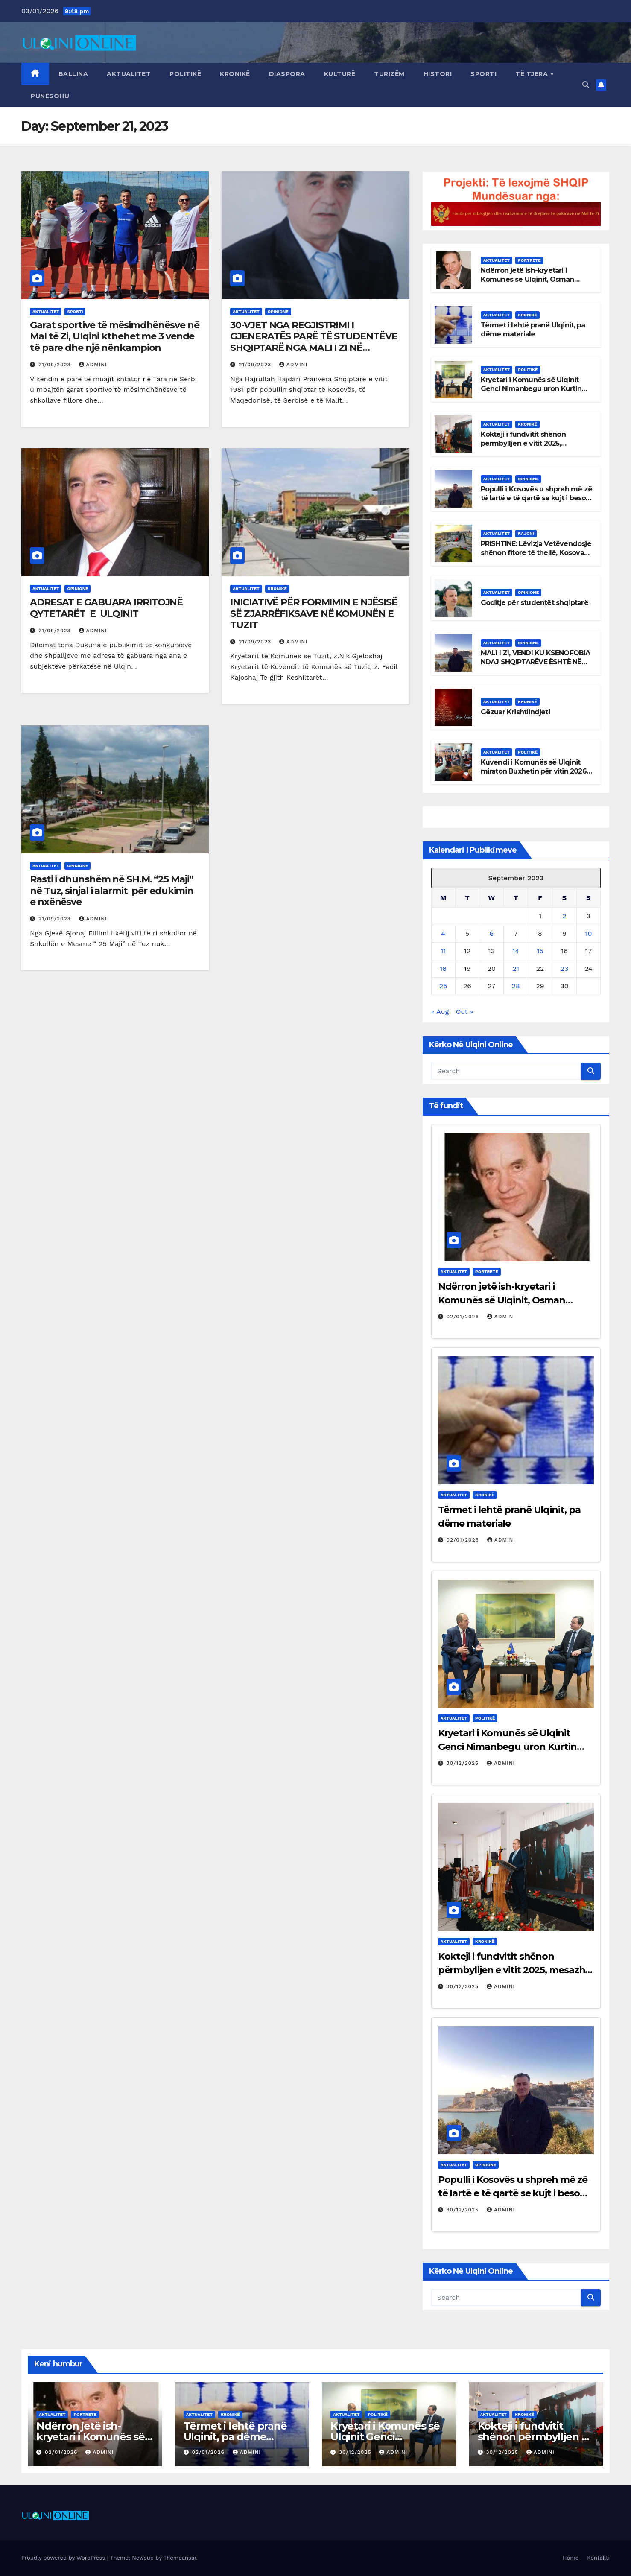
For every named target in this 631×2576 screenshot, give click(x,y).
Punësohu (50, 96)
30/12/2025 (464, 1763)
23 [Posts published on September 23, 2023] (565, 968)
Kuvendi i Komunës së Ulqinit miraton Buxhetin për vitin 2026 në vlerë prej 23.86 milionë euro (534, 771)
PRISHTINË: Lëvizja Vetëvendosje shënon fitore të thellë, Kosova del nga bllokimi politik (536, 553)
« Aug (440, 1012)
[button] (585, 85)
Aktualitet (129, 74)
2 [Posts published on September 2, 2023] (564, 916)
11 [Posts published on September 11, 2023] (443, 951)
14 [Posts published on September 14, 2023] (515, 951)
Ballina (73, 74)
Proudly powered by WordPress (64, 2558)
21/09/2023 (55, 365)
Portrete (529, 260)
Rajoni (526, 533)
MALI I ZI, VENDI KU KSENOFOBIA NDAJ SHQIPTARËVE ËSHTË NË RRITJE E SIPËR (535, 662)
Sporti (483, 74)
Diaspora (287, 74)
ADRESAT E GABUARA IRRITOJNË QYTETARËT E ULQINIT (106, 607)
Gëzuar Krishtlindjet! (515, 712)
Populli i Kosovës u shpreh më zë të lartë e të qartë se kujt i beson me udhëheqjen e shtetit (536, 498)
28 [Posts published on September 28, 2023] (516, 986)
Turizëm (389, 74)
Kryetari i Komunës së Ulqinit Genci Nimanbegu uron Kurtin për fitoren (531, 389)
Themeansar (180, 2558)
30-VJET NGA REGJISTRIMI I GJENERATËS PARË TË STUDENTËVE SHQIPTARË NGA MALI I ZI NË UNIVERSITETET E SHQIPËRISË (313, 342)
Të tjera (532, 74)
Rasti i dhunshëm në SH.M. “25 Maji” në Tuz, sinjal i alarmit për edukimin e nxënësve (111, 890)
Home (570, 2558)
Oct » (464, 1012)
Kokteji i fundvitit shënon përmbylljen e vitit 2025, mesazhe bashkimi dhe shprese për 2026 (535, 447)
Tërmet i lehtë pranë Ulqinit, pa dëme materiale (533, 329)
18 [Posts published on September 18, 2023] (443, 968)
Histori (438, 74)
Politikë (185, 74)
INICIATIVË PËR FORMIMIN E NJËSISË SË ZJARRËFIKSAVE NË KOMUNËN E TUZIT (313, 613)
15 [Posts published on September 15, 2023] (540, 951)
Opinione (278, 311)
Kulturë (340, 74)
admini (93, 365)
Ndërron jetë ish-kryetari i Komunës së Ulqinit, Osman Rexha (527, 279)
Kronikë (235, 74)
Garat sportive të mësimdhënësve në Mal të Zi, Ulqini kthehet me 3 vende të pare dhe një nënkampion (114, 336)
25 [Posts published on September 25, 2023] (443, 986)
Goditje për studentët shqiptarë (534, 603)
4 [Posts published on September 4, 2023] (443, 933)
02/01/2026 (464, 1317)
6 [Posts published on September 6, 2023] (491, 933)
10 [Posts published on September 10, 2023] (588, 933)
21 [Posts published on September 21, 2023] (515, 968)
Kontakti (598, 2558)
